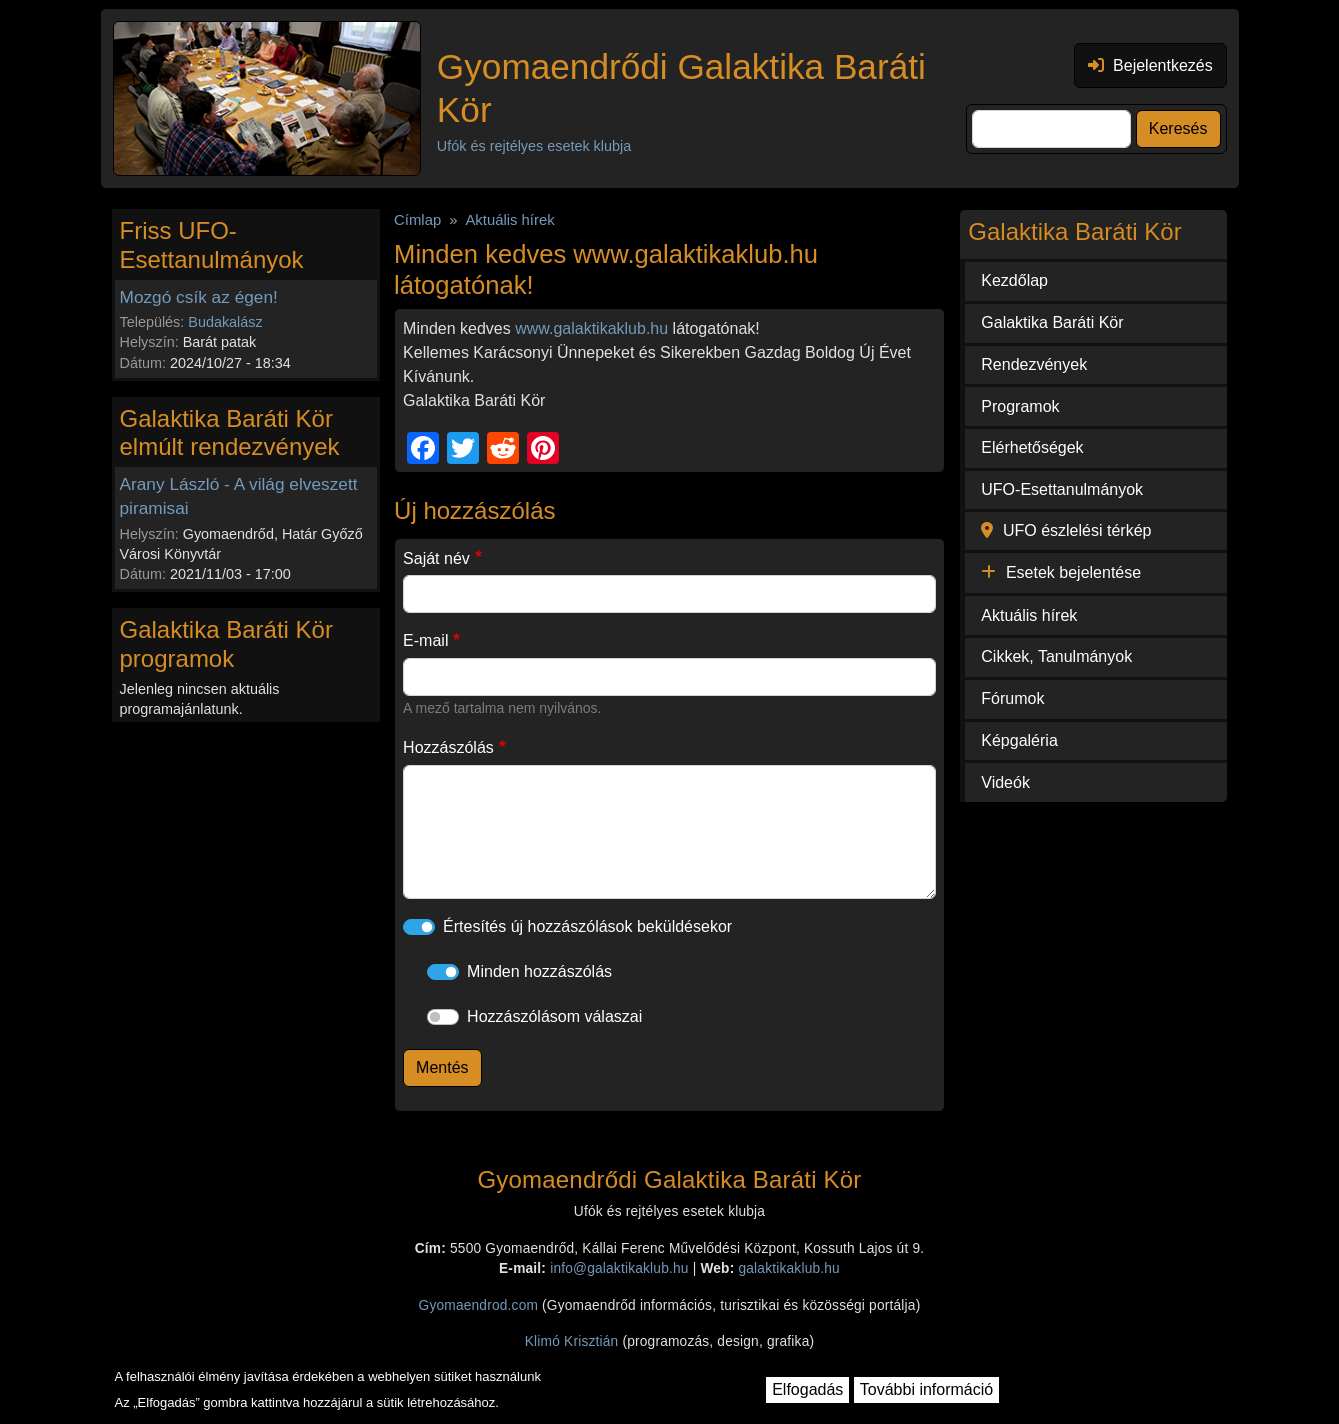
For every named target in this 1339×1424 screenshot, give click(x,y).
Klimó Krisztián (572, 1341)
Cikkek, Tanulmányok (1056, 656)
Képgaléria (1019, 740)
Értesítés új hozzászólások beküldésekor (587, 926)
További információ (926, 1389)
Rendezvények (1034, 364)
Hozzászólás (448, 747)
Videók (1005, 782)
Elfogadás (807, 1389)
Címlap (417, 220)
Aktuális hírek (509, 220)
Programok (1020, 406)
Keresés (1178, 128)
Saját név (436, 558)
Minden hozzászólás (539, 971)
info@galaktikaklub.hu (619, 1268)
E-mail (425, 640)
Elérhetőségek (1032, 447)
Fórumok (1012, 698)
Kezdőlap (1014, 280)
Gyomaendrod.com (479, 1305)
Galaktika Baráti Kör (1052, 322)
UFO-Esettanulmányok (1062, 489)
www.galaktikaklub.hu (591, 328)
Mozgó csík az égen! (199, 297)
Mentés (442, 1067)
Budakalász (225, 322)
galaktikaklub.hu (788, 1268)
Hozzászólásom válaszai (554, 1016)
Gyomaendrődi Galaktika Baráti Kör (681, 88)
